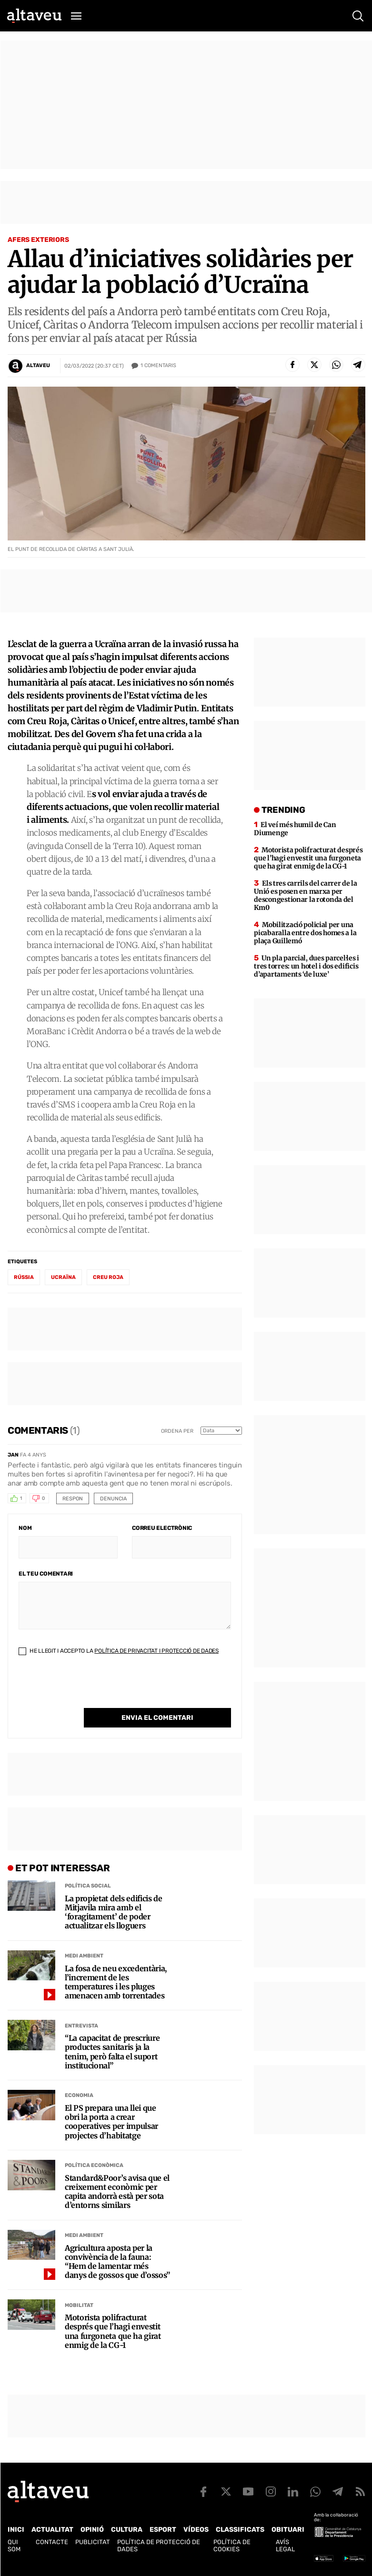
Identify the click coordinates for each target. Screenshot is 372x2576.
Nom (25, 1528)
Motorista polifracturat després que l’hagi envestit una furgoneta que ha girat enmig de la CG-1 (113, 2331)
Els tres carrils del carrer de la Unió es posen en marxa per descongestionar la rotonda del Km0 (305, 895)
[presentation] (91, 1689)
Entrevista (81, 2026)
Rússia (24, 1277)
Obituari (287, 2530)
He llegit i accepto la (119, 1650)
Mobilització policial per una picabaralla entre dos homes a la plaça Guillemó (305, 932)
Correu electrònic (162, 1528)
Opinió (92, 2530)
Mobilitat (79, 2305)
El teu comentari (46, 1573)
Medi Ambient (84, 1956)
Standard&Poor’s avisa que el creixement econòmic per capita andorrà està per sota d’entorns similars (117, 2192)
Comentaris (158, 365)
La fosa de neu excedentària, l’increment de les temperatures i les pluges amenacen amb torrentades (116, 1982)
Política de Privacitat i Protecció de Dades (156, 1650)
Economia (79, 2095)
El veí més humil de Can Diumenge (295, 828)
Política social (88, 1886)
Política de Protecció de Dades (158, 2545)
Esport (163, 2530)
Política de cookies (232, 2545)
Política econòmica (94, 2165)
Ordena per (177, 1431)
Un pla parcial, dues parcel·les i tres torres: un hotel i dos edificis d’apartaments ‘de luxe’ (306, 966)
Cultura (126, 2530)
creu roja (108, 1277)
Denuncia (113, 1499)
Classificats (240, 2530)
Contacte (52, 2542)
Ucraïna (63, 1277)
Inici (16, 2530)
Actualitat (52, 2530)
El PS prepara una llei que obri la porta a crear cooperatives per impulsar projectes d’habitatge (111, 2122)
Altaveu (38, 365)
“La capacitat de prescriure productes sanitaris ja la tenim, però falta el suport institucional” (112, 2052)
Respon (72, 1499)
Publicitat (92, 2542)
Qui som (14, 2545)
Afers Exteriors (38, 240)
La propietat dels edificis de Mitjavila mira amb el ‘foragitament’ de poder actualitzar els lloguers (113, 1912)
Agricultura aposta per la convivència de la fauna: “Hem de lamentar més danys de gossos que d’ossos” (117, 2262)
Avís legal (285, 2545)
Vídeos (196, 2530)
